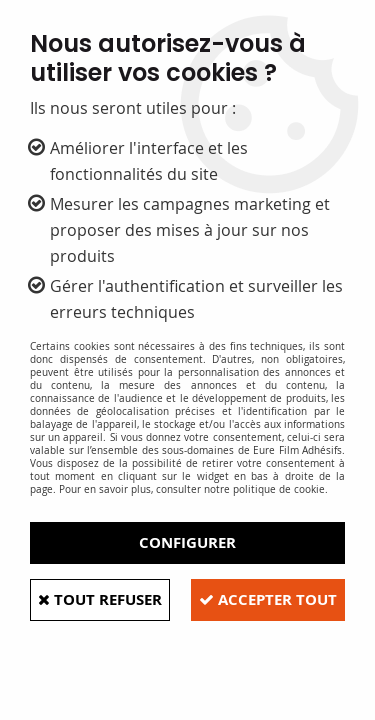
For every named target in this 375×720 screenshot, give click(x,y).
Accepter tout (268, 599)
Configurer (187, 542)
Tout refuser (100, 599)
